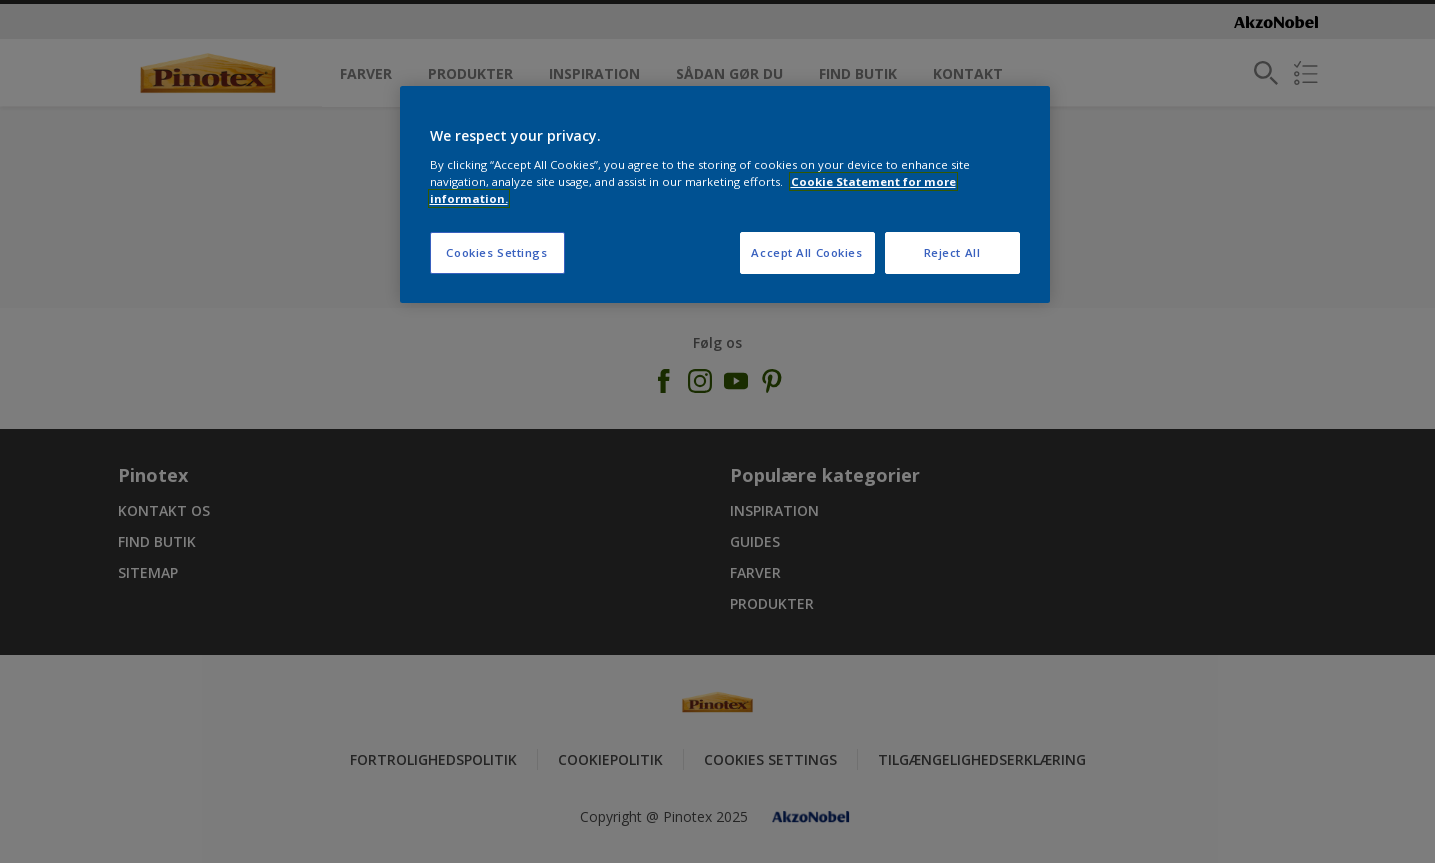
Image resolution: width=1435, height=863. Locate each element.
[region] (725, 194)
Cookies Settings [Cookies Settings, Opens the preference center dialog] (496, 252)
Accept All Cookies (806, 252)
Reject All (952, 252)
